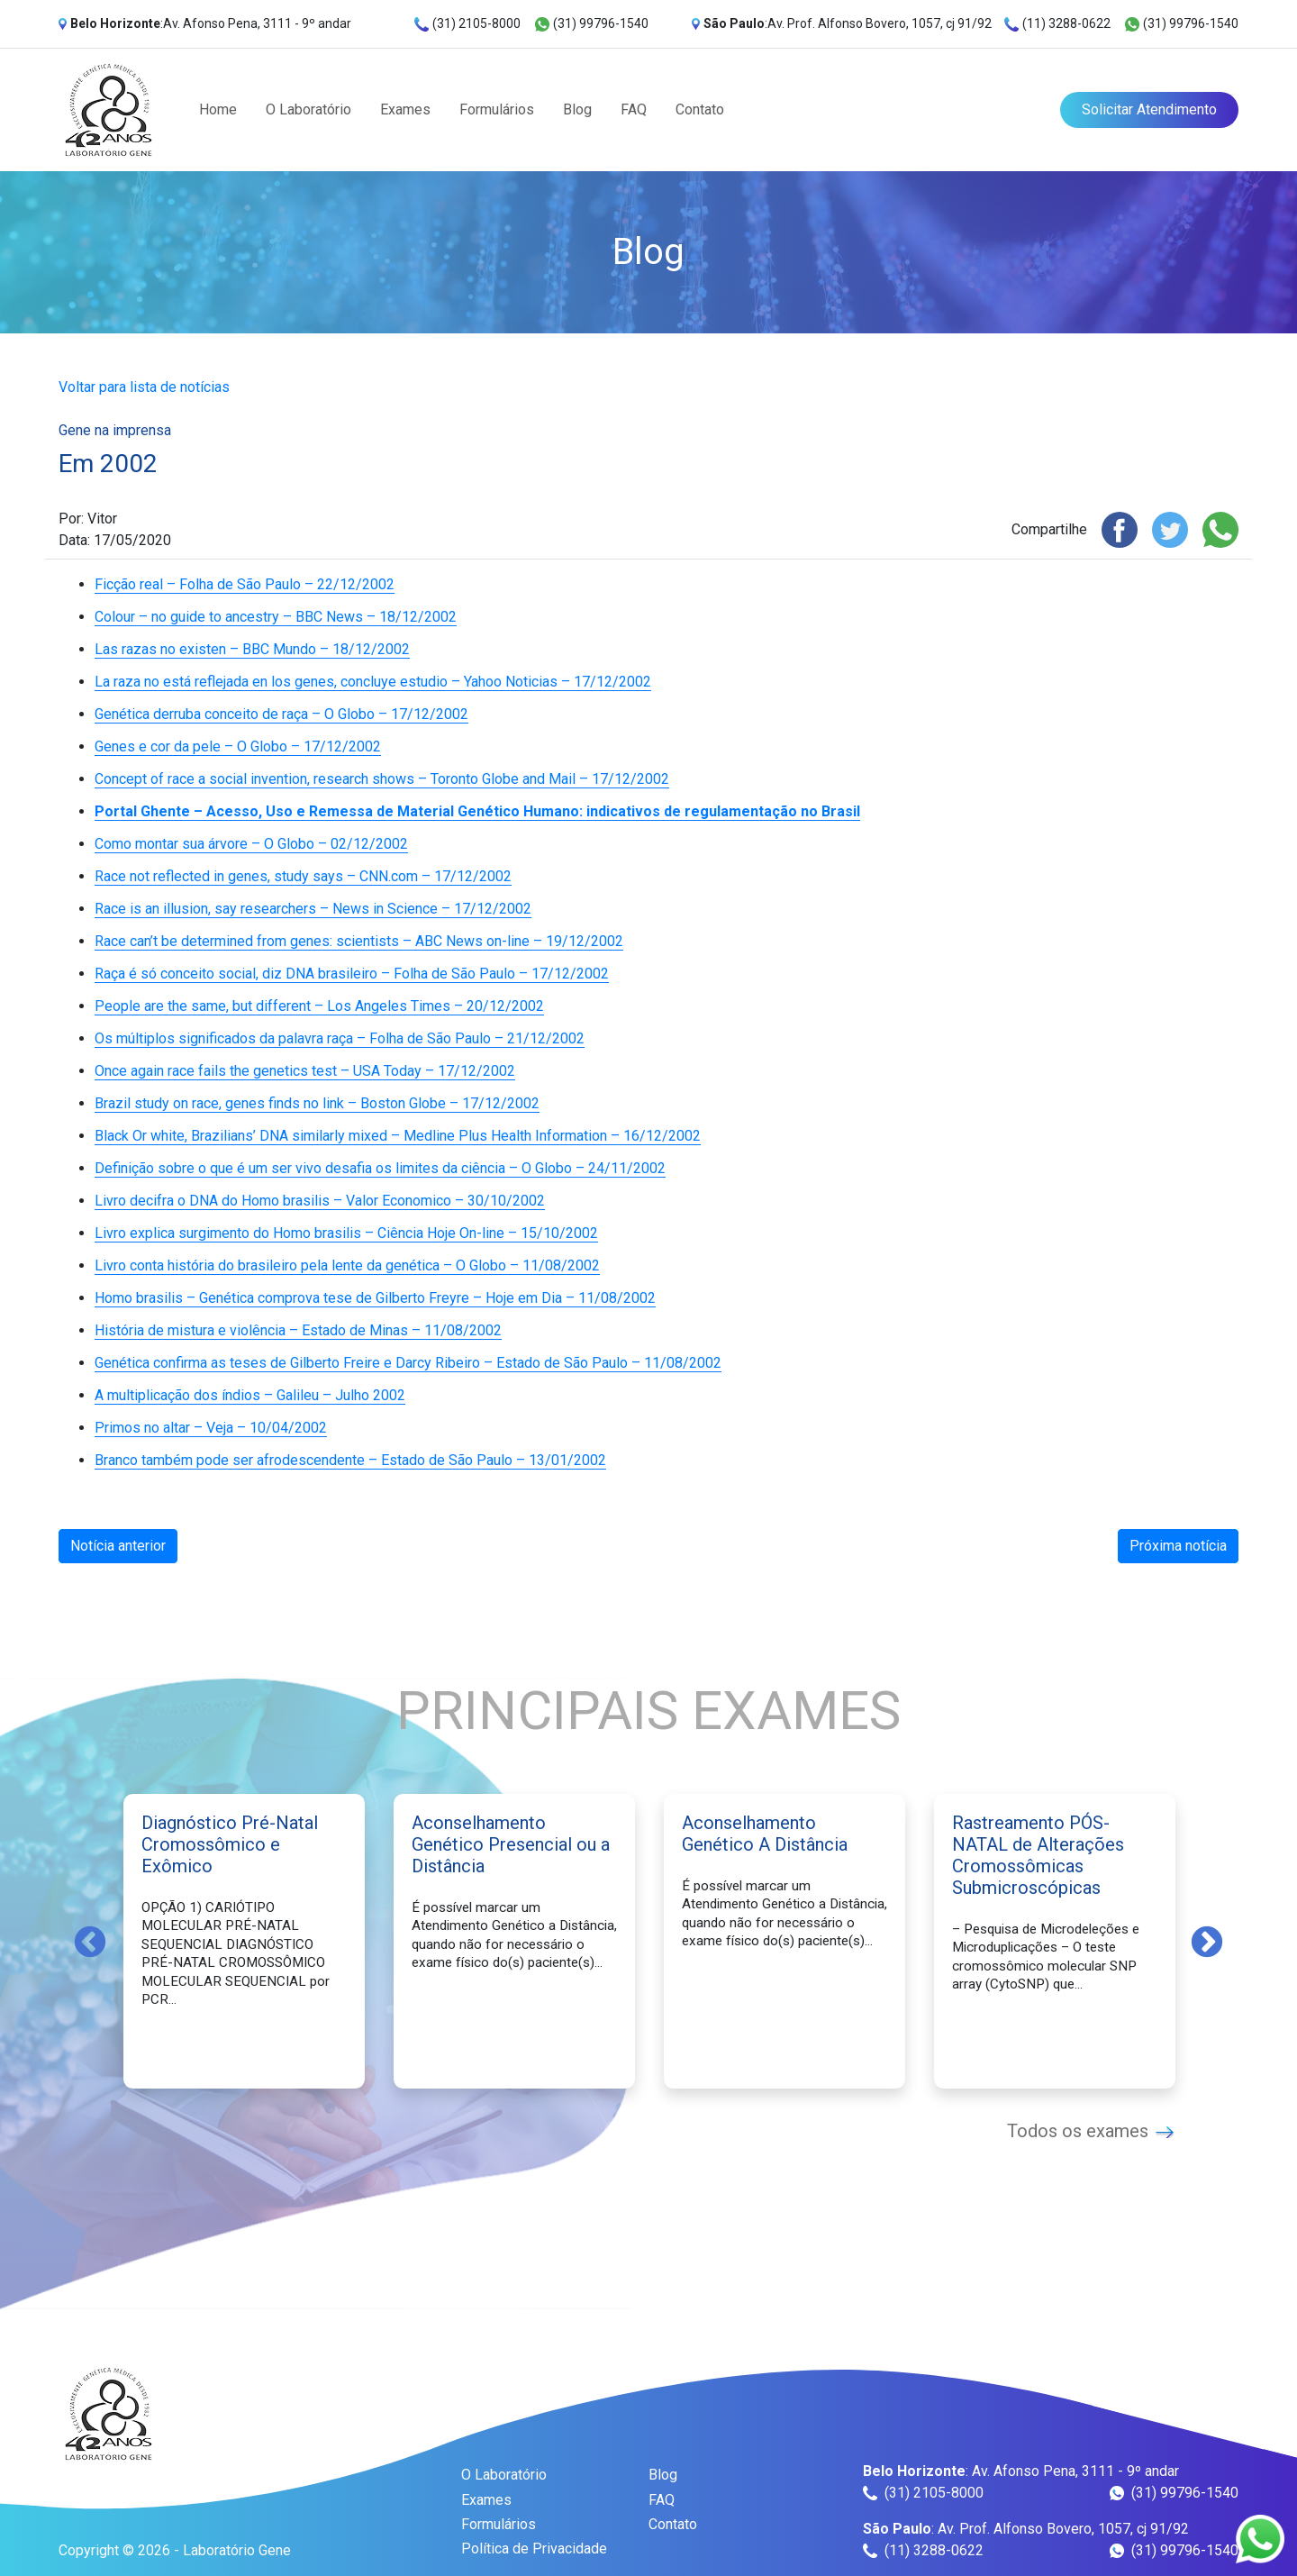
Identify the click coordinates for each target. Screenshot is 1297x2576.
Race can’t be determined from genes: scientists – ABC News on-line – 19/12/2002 (359, 941)
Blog (577, 109)
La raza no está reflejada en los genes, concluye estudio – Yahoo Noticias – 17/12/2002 (373, 681)
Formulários (496, 109)
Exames (405, 109)
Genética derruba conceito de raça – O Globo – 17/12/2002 (281, 714)
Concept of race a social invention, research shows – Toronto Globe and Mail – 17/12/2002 (382, 778)
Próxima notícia (1178, 1545)
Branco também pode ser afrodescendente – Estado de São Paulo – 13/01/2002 (350, 1460)
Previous (90, 1941)
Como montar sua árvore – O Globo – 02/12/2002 (251, 843)
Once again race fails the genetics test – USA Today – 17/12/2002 (305, 1070)
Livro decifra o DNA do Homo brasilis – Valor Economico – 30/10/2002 (320, 1200)
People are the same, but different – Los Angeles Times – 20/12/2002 (319, 1006)
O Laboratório (308, 109)
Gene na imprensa (115, 430)
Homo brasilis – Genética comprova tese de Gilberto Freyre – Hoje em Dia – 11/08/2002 (375, 1297)
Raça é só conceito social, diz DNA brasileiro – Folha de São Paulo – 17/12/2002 (352, 973)
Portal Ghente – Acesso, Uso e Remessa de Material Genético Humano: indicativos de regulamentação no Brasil (477, 811)
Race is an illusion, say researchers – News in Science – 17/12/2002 (313, 908)
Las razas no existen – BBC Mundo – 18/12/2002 (252, 649)
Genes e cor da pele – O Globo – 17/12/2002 (238, 746)
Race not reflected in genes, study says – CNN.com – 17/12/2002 (303, 876)
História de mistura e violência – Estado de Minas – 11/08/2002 (298, 1330)
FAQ (634, 109)
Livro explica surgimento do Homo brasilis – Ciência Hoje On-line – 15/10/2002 (346, 1233)
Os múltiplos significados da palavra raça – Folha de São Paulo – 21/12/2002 (340, 1038)
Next (1207, 1941)
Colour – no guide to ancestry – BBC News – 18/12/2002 (276, 616)
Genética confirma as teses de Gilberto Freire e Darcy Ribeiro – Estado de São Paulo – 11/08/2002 (408, 1362)
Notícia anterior (118, 1545)
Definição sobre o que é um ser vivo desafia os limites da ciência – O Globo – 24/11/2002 (380, 1168)
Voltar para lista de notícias (144, 387)
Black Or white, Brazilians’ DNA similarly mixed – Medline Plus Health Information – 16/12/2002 (398, 1135)
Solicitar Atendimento (1149, 109)
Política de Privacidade (534, 2548)
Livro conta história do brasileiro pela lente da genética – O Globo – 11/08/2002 (347, 1265)
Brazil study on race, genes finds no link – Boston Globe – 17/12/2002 (317, 1103)
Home (218, 109)
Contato (700, 109)
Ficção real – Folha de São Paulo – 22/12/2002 (245, 584)
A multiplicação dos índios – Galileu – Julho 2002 (250, 1395)
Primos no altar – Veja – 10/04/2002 (211, 1427)
